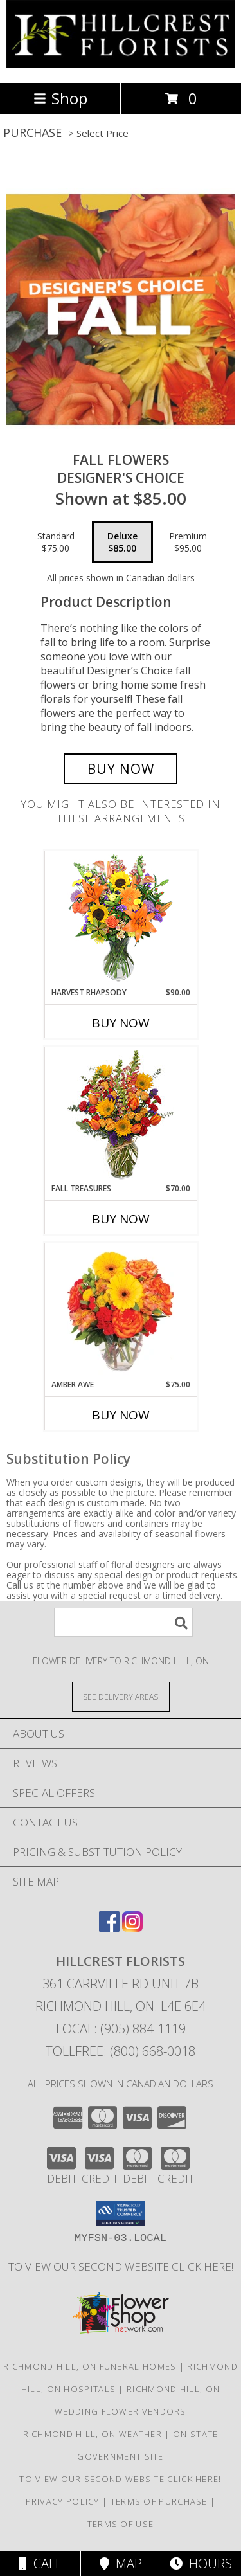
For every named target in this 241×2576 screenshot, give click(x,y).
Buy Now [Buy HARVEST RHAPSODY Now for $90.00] (121, 1022)
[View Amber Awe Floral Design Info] (120, 1311)
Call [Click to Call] (40, 2563)
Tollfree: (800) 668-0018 (120, 2051)
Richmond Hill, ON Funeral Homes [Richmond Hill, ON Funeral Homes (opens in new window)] (89, 2366)
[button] (120, 2213)
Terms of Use (120, 2524)
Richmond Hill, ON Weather (93, 2434)
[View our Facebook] (109, 1927)
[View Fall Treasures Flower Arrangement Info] (120, 1115)
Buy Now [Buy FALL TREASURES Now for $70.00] (121, 1219)
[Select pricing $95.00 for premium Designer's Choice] (188, 542)
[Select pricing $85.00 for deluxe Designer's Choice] (122, 542)
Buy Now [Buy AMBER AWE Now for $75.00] (121, 1415)
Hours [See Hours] (201, 2563)
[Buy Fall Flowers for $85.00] (121, 768)
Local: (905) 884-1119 (121, 2028)
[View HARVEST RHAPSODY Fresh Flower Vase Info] (120, 919)
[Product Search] (123, 1622)
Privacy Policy (63, 2501)
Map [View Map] (121, 2563)
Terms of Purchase (159, 2501)
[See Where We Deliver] (121, 1696)
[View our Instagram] (132, 1927)
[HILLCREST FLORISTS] (120, 64)
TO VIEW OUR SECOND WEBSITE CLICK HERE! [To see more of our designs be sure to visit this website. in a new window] (120, 2266)
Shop (60, 98)
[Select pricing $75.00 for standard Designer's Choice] (56, 542)
